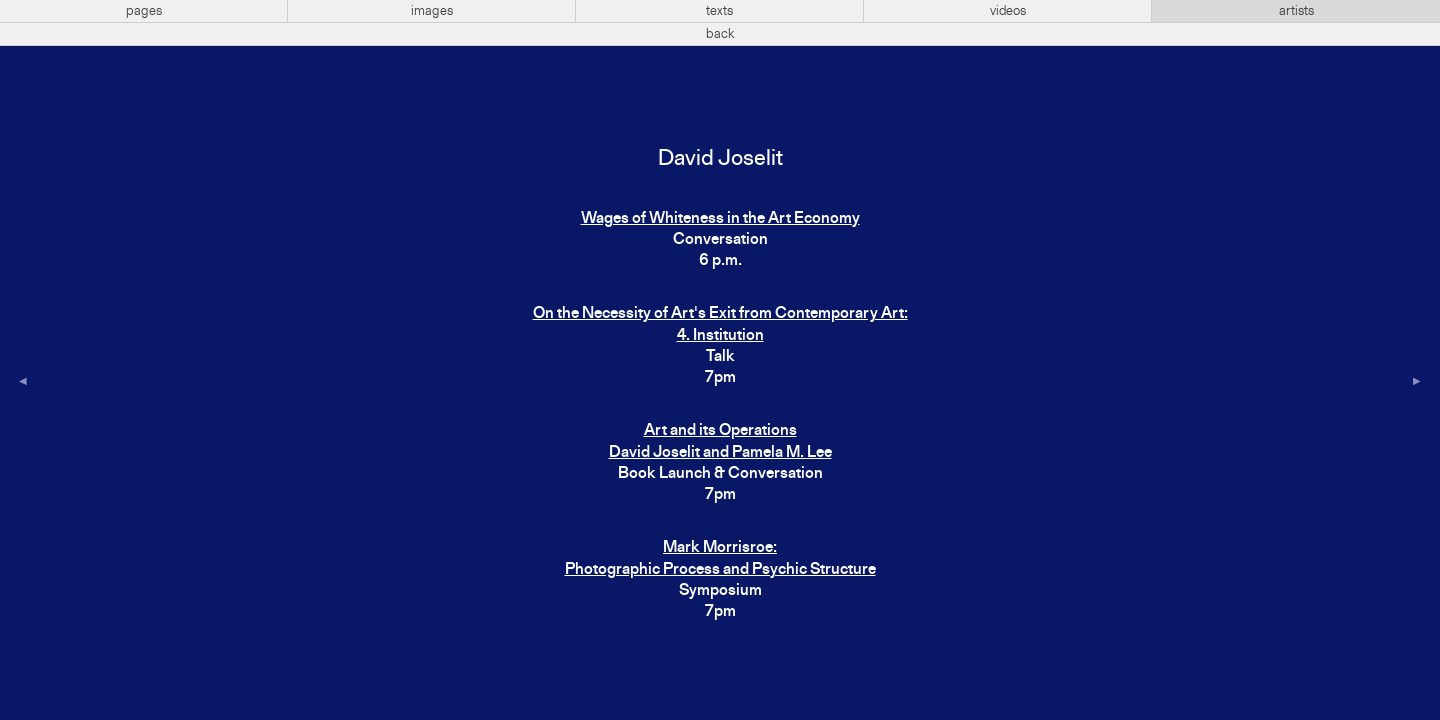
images (432, 11)
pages (144, 11)
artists (1296, 11)
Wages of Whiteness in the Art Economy (720, 219)
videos (1008, 11)
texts (719, 11)
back (720, 34)
